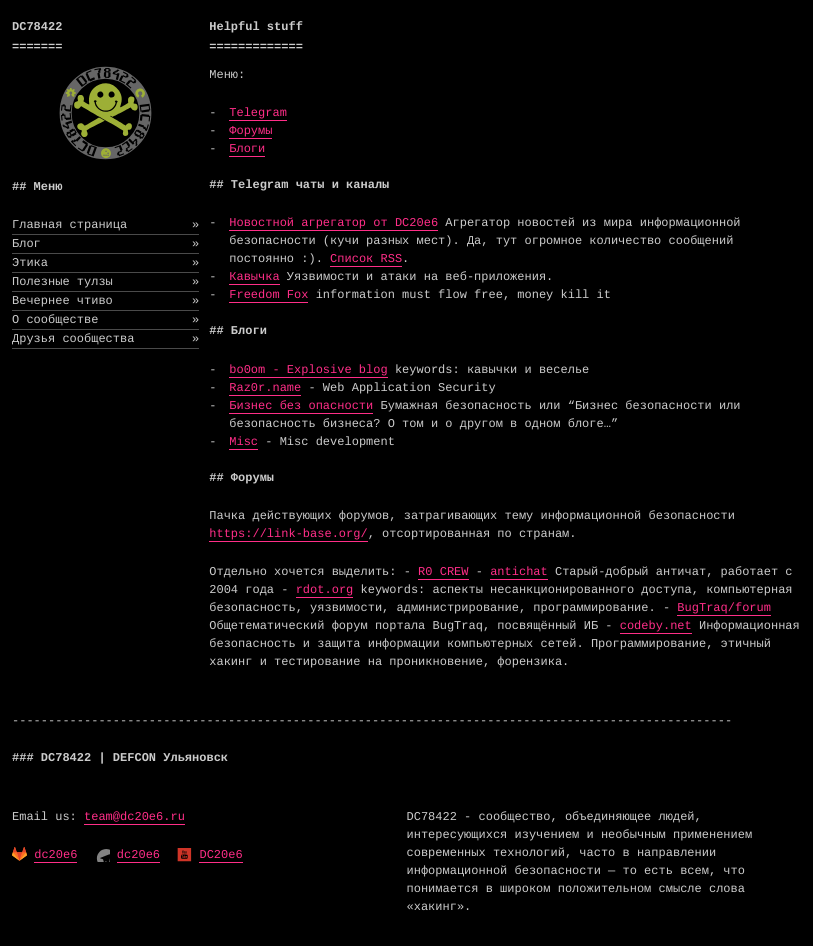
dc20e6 (55, 855)
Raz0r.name (265, 388)
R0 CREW (443, 572)
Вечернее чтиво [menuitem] (105, 301)
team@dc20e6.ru (134, 817)
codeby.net (656, 626)
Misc (243, 442)
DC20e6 (220, 855)
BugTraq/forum (724, 608)
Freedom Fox (268, 295)
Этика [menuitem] (105, 263)
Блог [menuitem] (105, 244)
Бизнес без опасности (301, 406)
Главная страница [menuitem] (105, 225)
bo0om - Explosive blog (308, 370)
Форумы (250, 131)
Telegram (258, 113)
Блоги (247, 149)
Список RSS (366, 259)
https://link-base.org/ (288, 534)
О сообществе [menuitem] (105, 320)
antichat (519, 572)
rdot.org (325, 590)
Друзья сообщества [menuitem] (105, 339)
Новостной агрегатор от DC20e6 (333, 223)
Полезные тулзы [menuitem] (105, 282)
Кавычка (254, 277)
